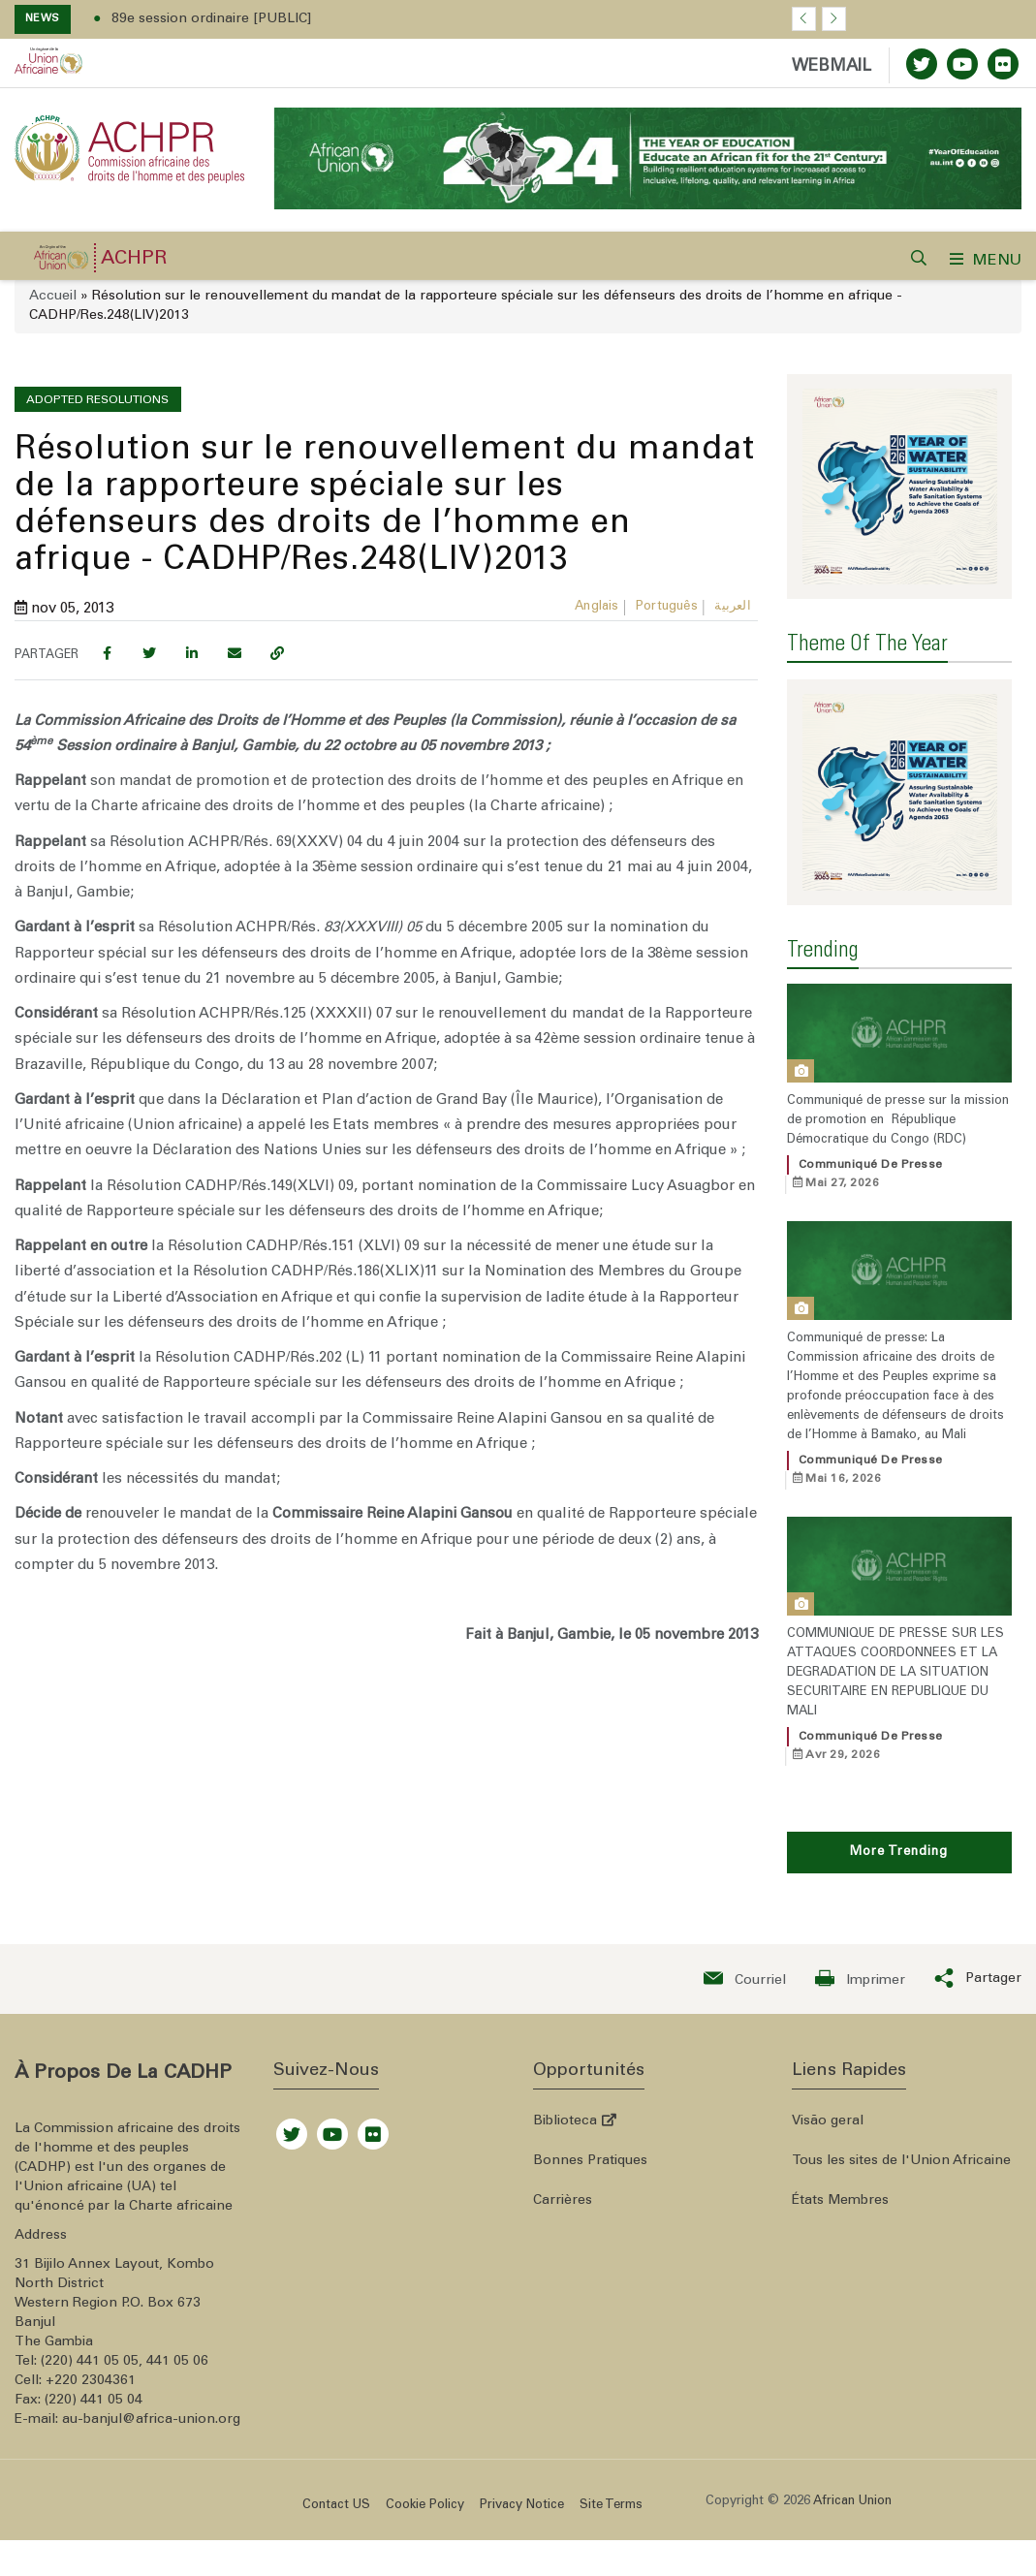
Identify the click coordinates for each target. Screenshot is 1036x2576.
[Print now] (860, 1933)
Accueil (53, 289)
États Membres (840, 2155)
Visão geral (827, 2076)
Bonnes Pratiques (590, 2115)
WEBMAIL (831, 67)
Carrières (562, 2155)
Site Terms (611, 2460)
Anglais (596, 599)
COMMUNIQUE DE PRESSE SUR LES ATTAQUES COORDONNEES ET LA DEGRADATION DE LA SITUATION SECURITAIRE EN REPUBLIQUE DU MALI (895, 1628)
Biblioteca (574, 2076)
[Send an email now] (745, 1933)
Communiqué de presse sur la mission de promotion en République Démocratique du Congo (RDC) (898, 1075)
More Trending (899, 1807)
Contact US (336, 2460)
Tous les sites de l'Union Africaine (901, 2115)
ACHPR (134, 252)
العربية (732, 599)
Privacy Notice (522, 2460)
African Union (852, 2456)
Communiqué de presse (871, 1119)
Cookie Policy (425, 2460)
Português (667, 599)
